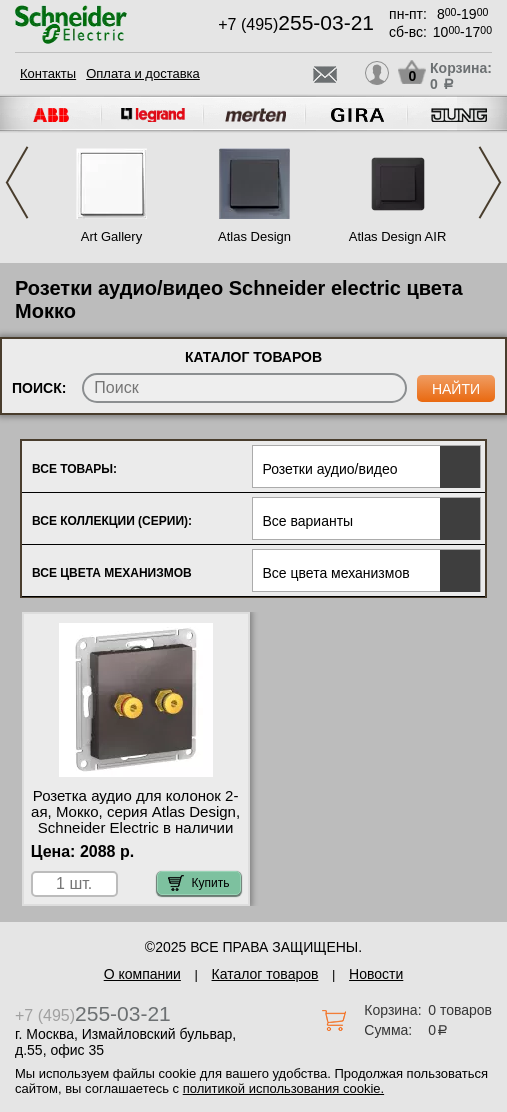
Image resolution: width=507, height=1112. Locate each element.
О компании (142, 974)
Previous (17, 182)
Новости (376, 974)
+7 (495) (296, 24)
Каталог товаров (265, 974)
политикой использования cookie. (283, 1088)
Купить (199, 883)
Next (490, 182)
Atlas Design (254, 236)
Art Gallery (111, 236)
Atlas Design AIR (398, 236)
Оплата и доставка (143, 73)
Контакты (48, 73)
